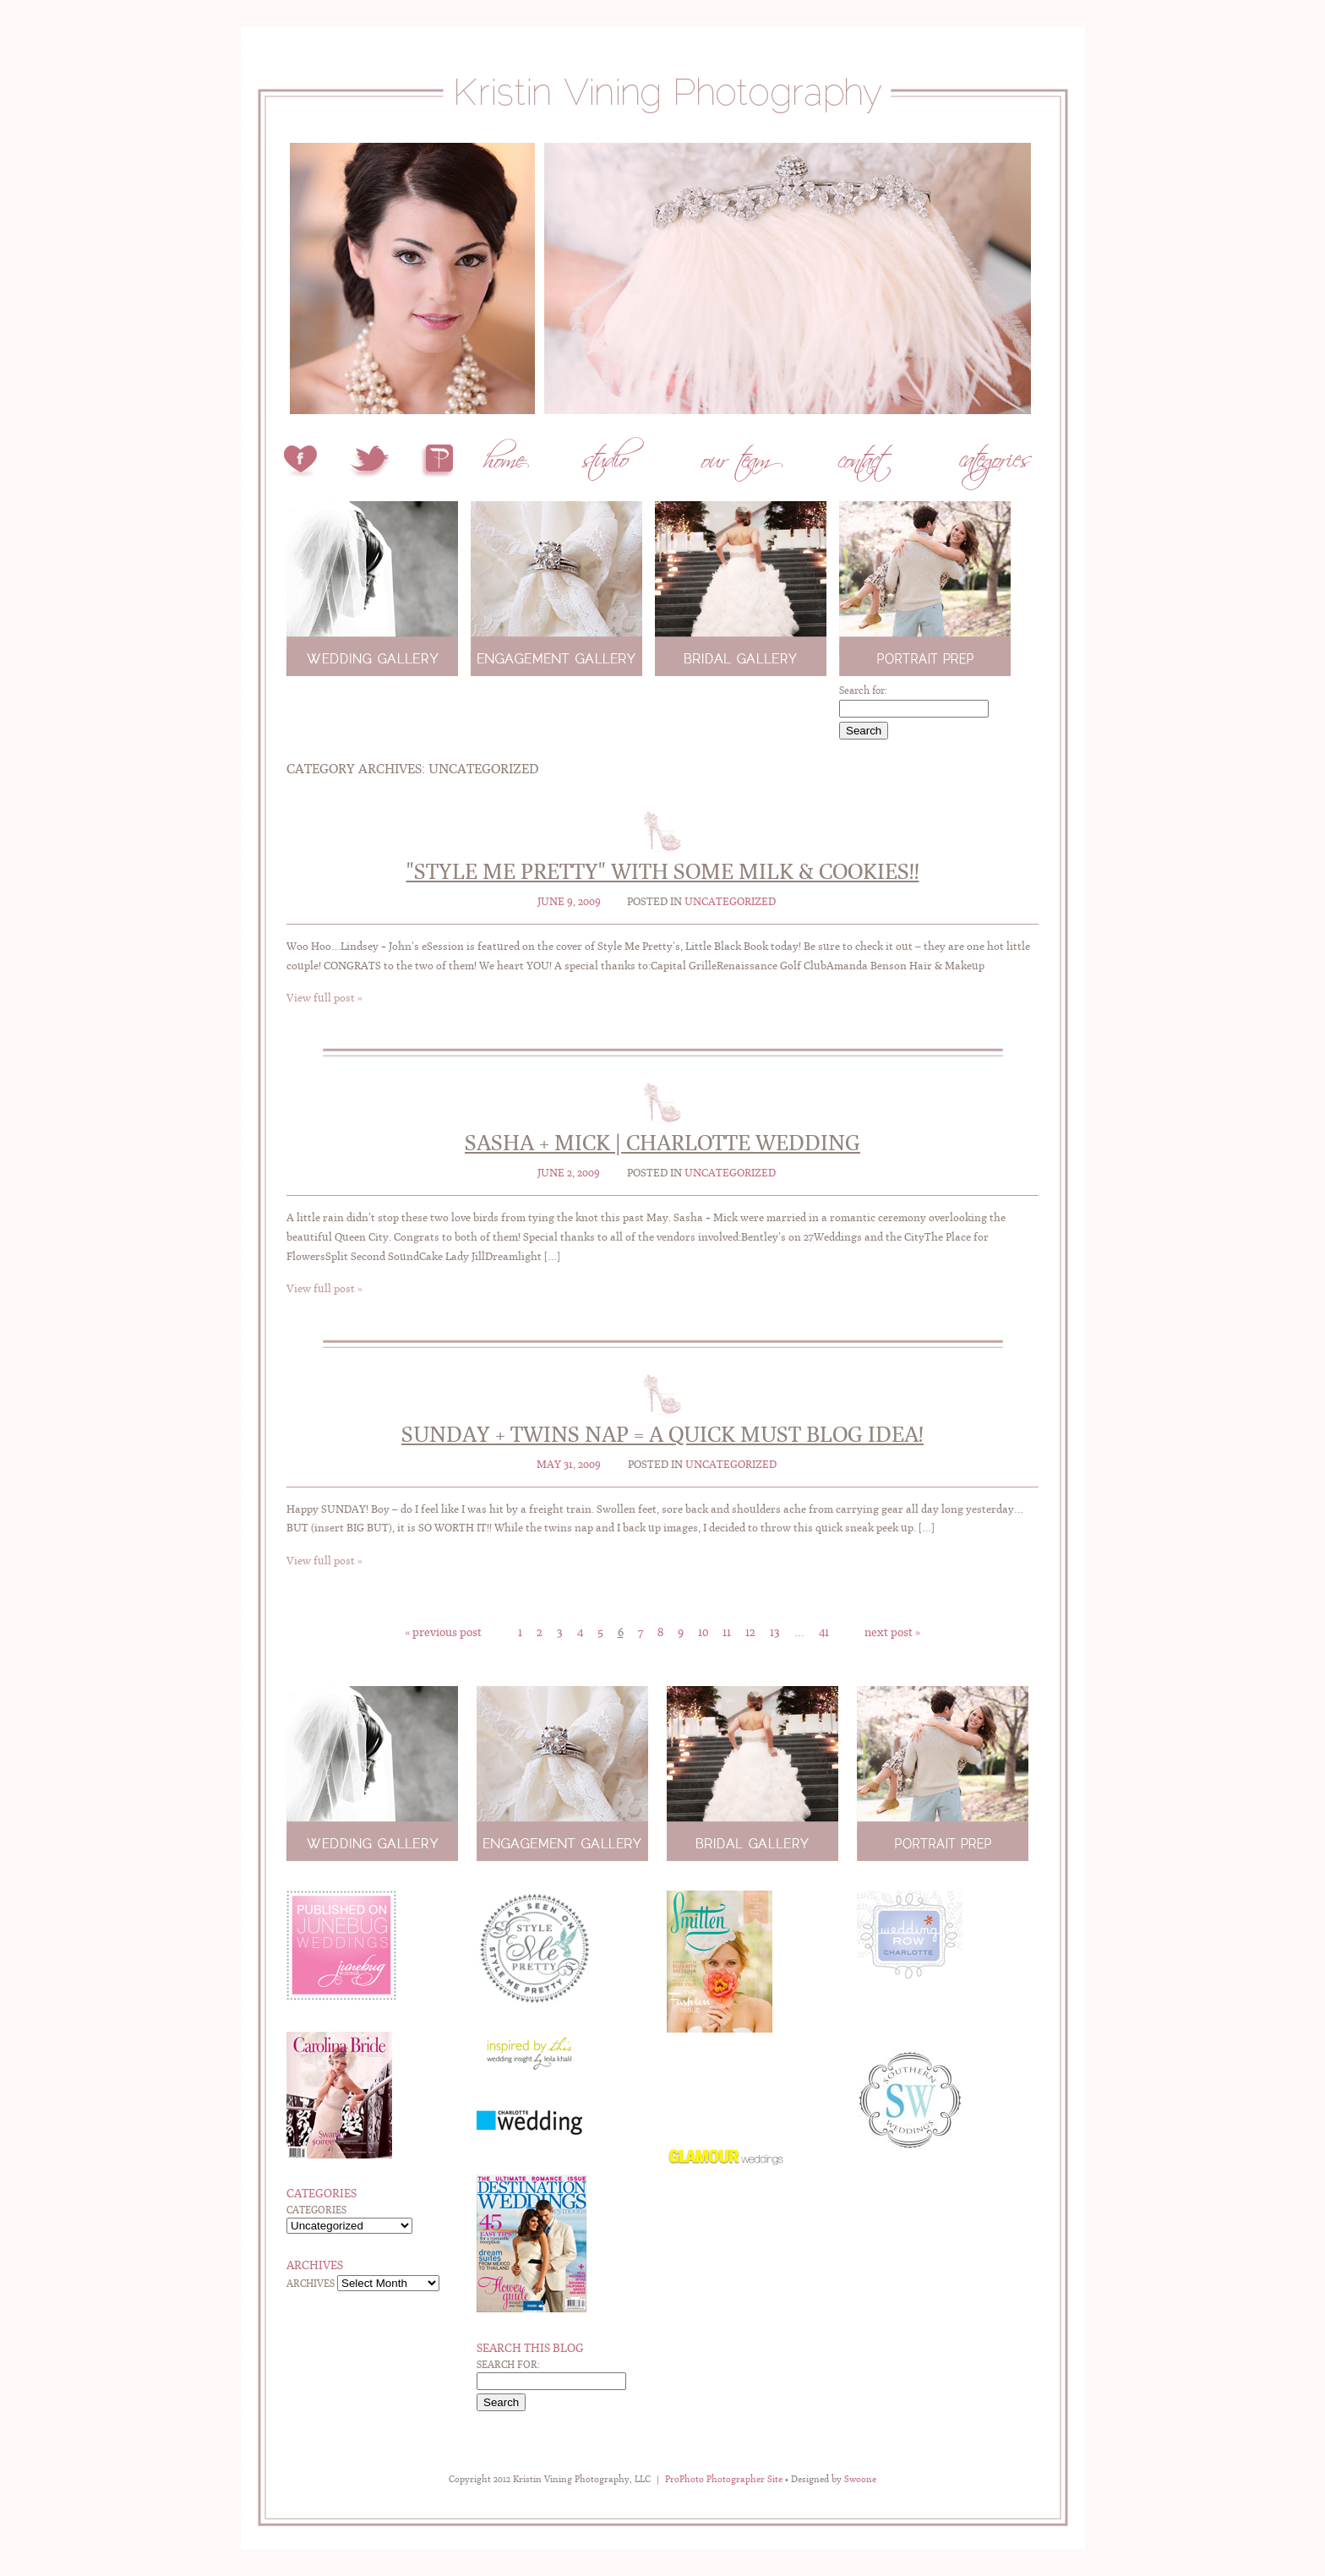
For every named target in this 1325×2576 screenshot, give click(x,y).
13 (775, 1632)
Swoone (860, 2479)
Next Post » (892, 1632)
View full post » (324, 997)
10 (703, 1632)
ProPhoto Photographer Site (723, 2479)
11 (726, 1632)
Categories (316, 2210)
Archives (310, 2283)
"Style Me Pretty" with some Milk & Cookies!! (662, 871)
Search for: (863, 690)
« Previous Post (443, 1632)
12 (750, 1632)
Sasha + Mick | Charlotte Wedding (662, 1142)
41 (824, 1632)
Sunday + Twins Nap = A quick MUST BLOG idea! (662, 1434)
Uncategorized (730, 901)
